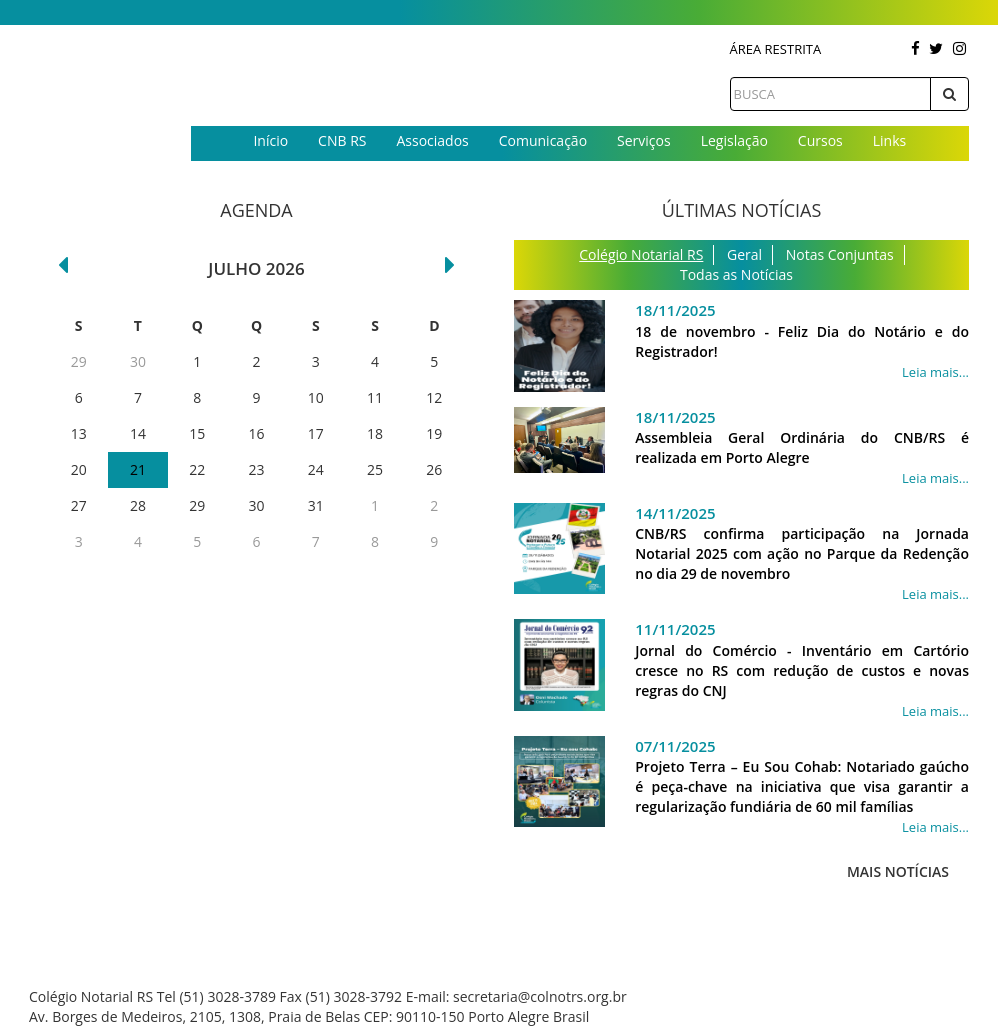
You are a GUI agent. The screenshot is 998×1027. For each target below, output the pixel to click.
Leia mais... (935, 372)
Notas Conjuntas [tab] (840, 254)
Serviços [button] (644, 140)
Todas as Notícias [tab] (736, 274)
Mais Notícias (898, 871)
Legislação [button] (734, 140)
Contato (580, 173)
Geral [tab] (744, 254)
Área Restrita (776, 49)
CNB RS (342, 140)
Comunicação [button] (543, 140)
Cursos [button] (820, 140)
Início (270, 140)
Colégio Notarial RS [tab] (641, 254)
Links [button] (889, 140)
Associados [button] (432, 140)
